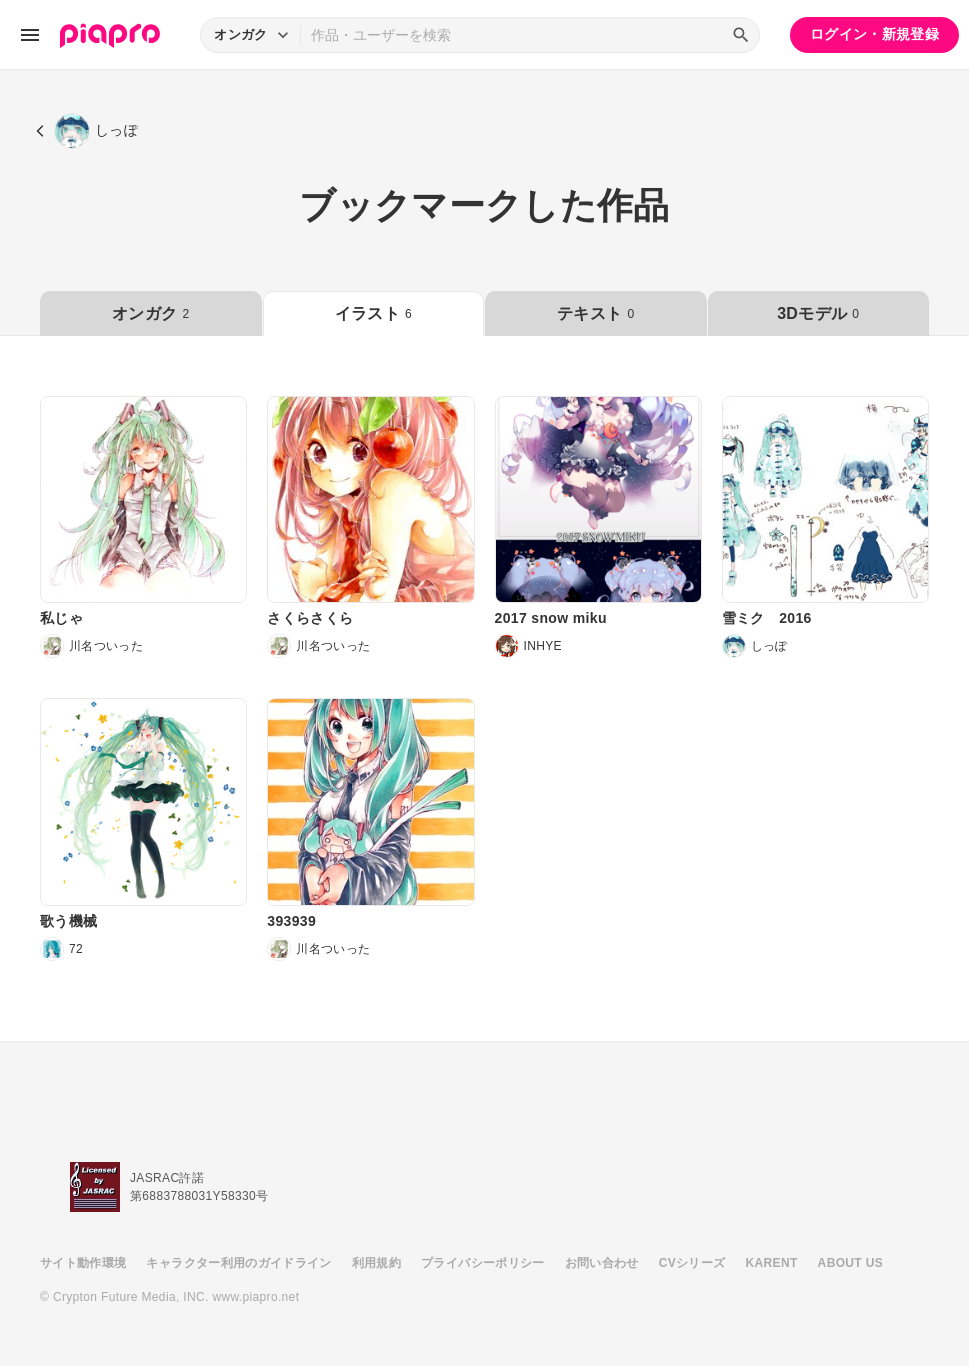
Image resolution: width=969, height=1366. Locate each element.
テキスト (595, 313)
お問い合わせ (602, 1263)
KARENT (772, 1263)
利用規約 (376, 1263)
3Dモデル (818, 313)
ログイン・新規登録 (874, 34)
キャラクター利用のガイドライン (238, 1263)
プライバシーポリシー (483, 1263)
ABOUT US (850, 1263)
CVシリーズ (692, 1263)
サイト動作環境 (83, 1263)
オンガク (150, 313)
